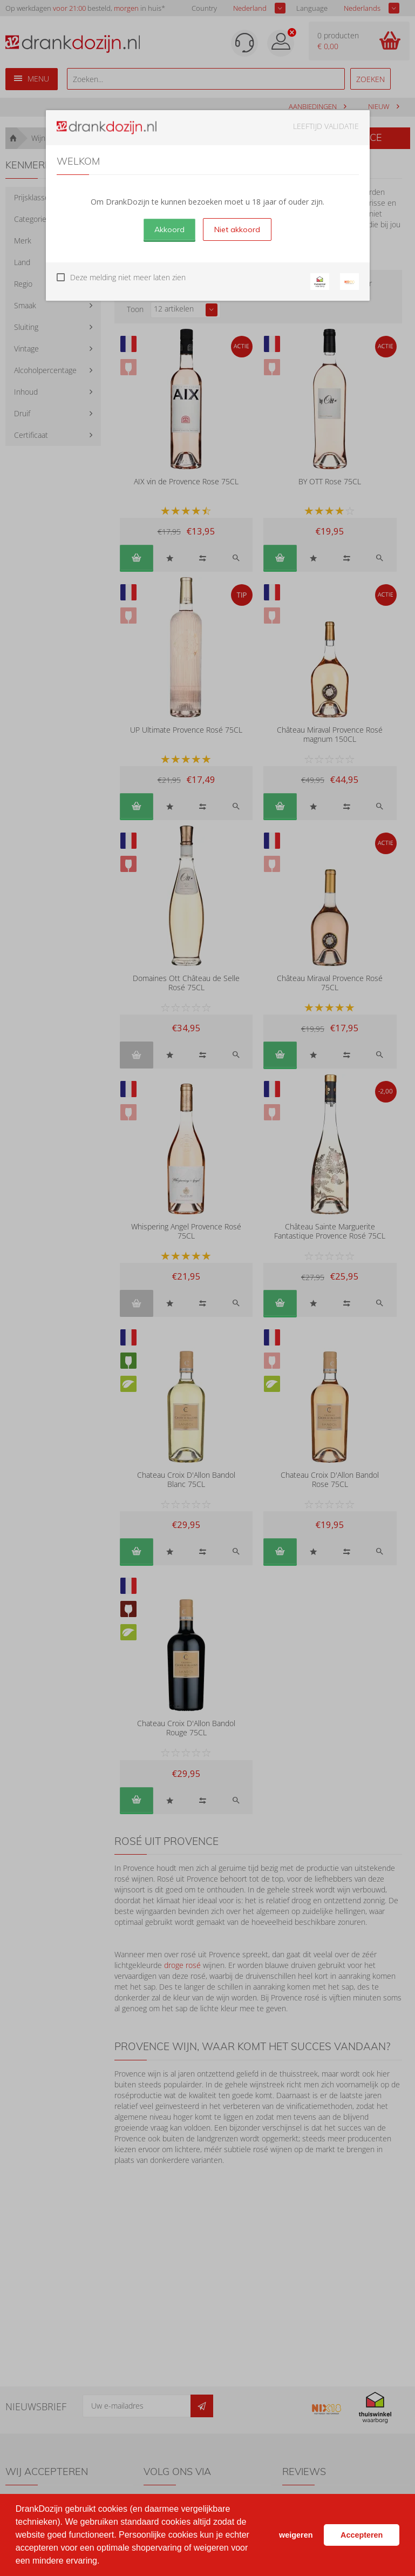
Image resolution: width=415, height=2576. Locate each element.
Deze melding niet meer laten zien (128, 277)
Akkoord (169, 229)
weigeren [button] (295, 2535)
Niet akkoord (237, 229)
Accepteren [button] (362, 2535)
